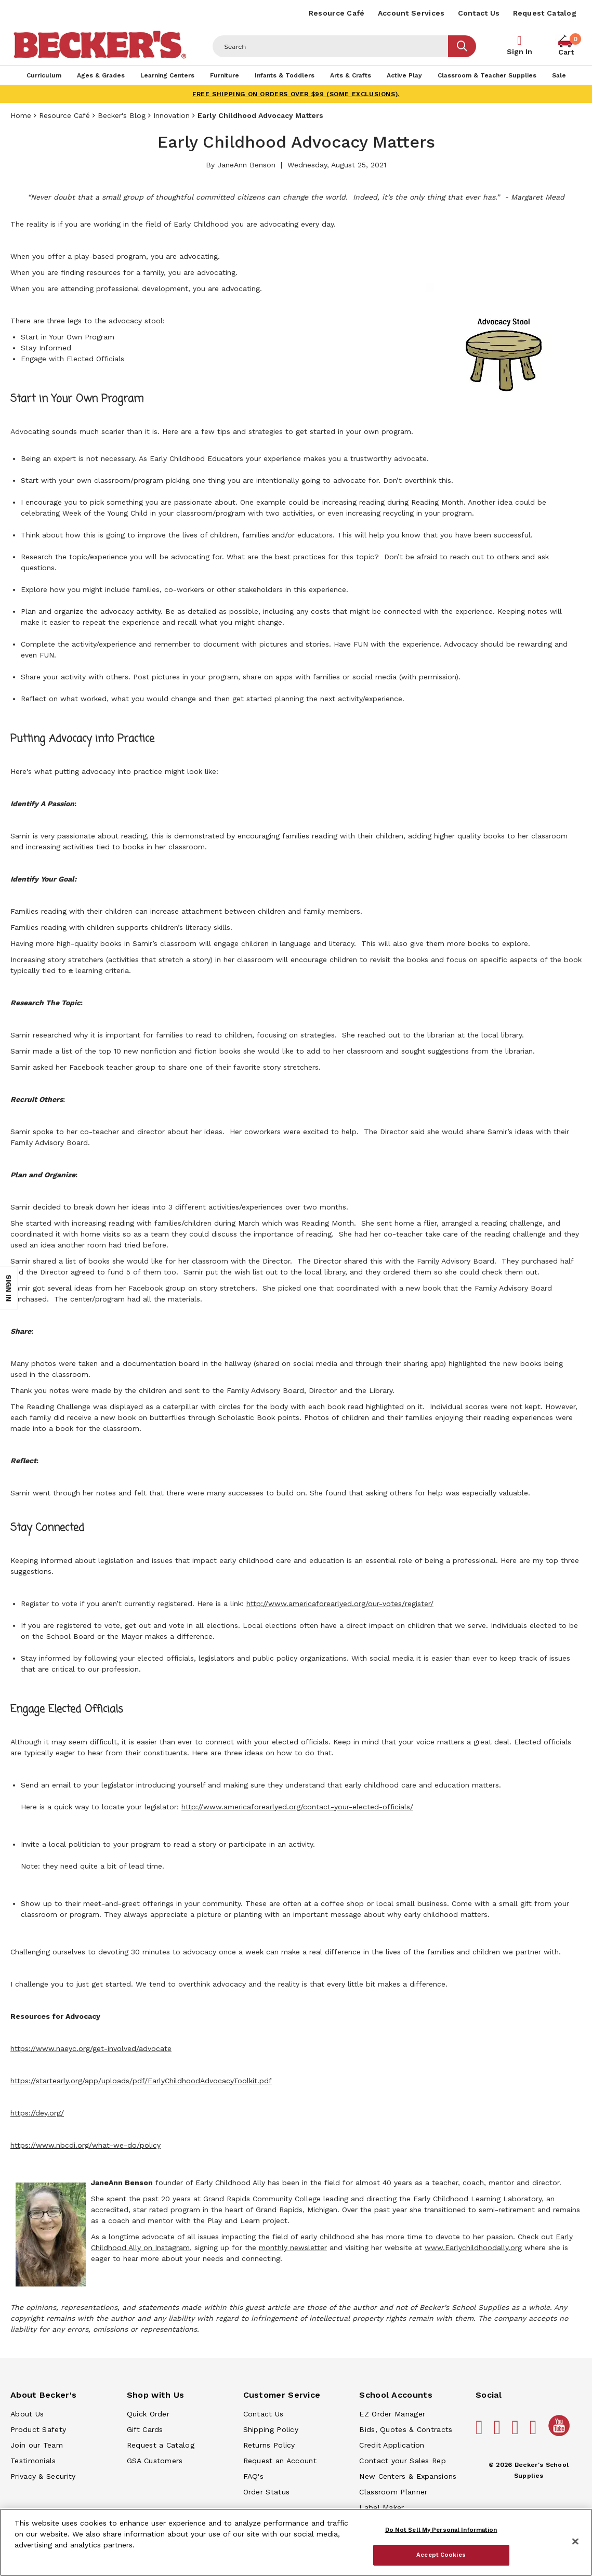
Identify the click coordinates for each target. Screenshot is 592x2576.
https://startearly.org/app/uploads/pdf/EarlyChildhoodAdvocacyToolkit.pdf (141, 2080)
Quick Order (148, 2414)
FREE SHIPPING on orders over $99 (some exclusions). (296, 94)
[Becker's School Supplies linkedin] (535, 2431)
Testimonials (33, 2460)
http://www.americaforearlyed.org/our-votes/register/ (339, 1603)
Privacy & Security (42, 2476)
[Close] (575, 2541)
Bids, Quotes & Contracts (405, 2429)
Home (20, 115)
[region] (296, 2542)
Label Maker (381, 2507)
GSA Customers (155, 2460)
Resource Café (337, 13)
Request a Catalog (160, 2445)
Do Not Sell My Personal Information (441, 2529)
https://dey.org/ (37, 2113)
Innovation (171, 115)
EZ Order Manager (392, 2414)
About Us (27, 2414)
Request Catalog (545, 13)
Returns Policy (269, 2445)
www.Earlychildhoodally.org (473, 2247)
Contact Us (479, 13)
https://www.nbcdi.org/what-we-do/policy (85, 2145)
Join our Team (36, 2445)
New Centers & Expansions (407, 2476)
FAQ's (253, 2476)
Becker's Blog (122, 115)
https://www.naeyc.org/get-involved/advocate (91, 2048)
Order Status (266, 2492)
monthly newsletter (293, 2247)
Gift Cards (145, 2429)
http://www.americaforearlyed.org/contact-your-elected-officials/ (297, 1807)
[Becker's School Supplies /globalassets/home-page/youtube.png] (561, 2436)
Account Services (411, 13)
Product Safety (38, 2429)
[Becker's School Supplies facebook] (481, 2431)
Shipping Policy (271, 2429)
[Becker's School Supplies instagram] (516, 2431)
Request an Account (280, 2460)
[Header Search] (331, 46)
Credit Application (391, 2445)
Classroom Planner (393, 2492)
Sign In (519, 51)
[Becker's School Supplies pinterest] (499, 2431)
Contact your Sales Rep (402, 2460)
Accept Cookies (441, 2554)
